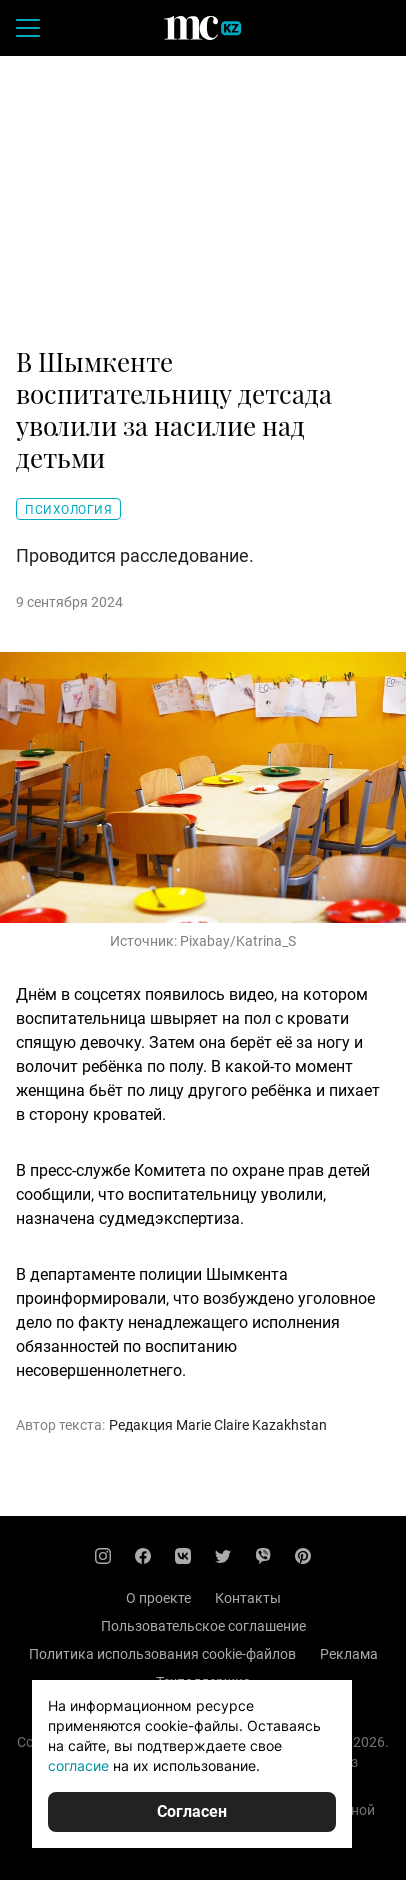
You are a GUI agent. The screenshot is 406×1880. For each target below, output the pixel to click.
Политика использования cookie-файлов (162, 1654)
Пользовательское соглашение (203, 1626)
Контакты (248, 1598)
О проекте (158, 1598)
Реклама (349, 1654)
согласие (78, 1765)
